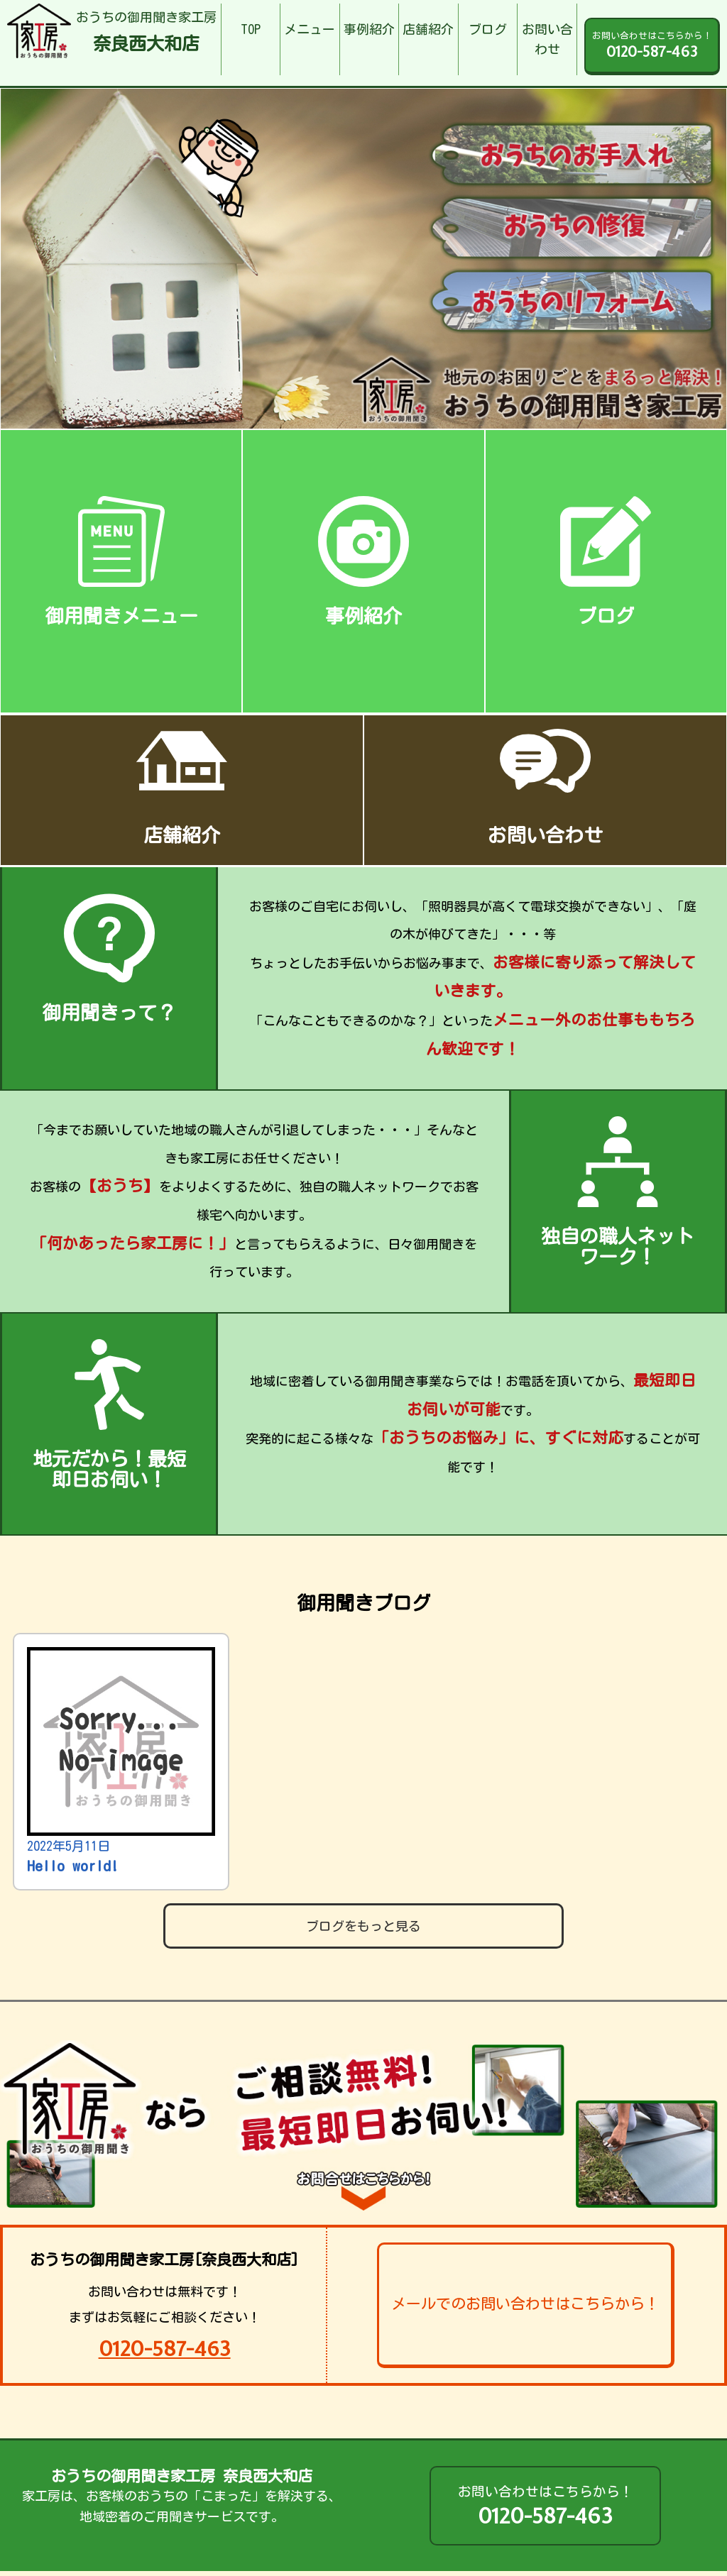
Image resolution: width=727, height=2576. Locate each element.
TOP (251, 29)
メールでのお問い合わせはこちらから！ (525, 2304)
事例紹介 (369, 29)
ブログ (488, 29)
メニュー (309, 29)
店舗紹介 (428, 29)
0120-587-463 (165, 2348)
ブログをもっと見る (363, 1926)
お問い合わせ (547, 39)
